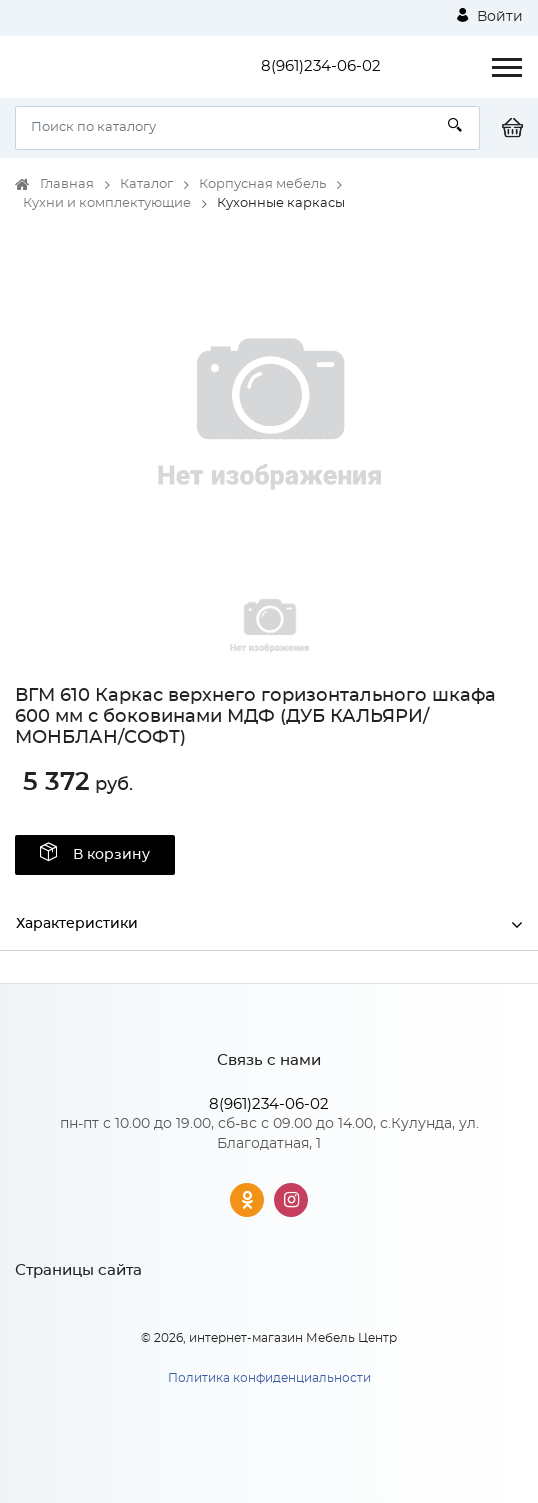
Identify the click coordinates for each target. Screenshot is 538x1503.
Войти (490, 16)
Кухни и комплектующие (107, 203)
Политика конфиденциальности (269, 1378)
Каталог (146, 184)
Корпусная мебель (262, 184)
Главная (67, 184)
